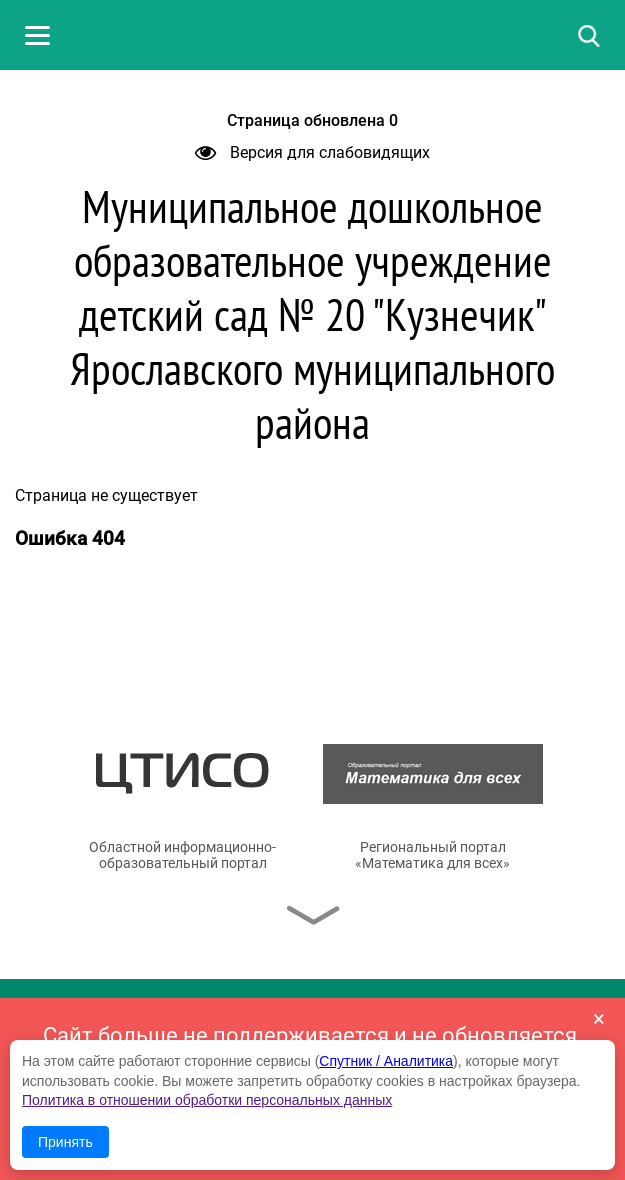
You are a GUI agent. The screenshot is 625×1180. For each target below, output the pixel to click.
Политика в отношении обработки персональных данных (207, 1100)
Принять (65, 1142)
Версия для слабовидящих (312, 152)
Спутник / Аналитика (386, 1061)
